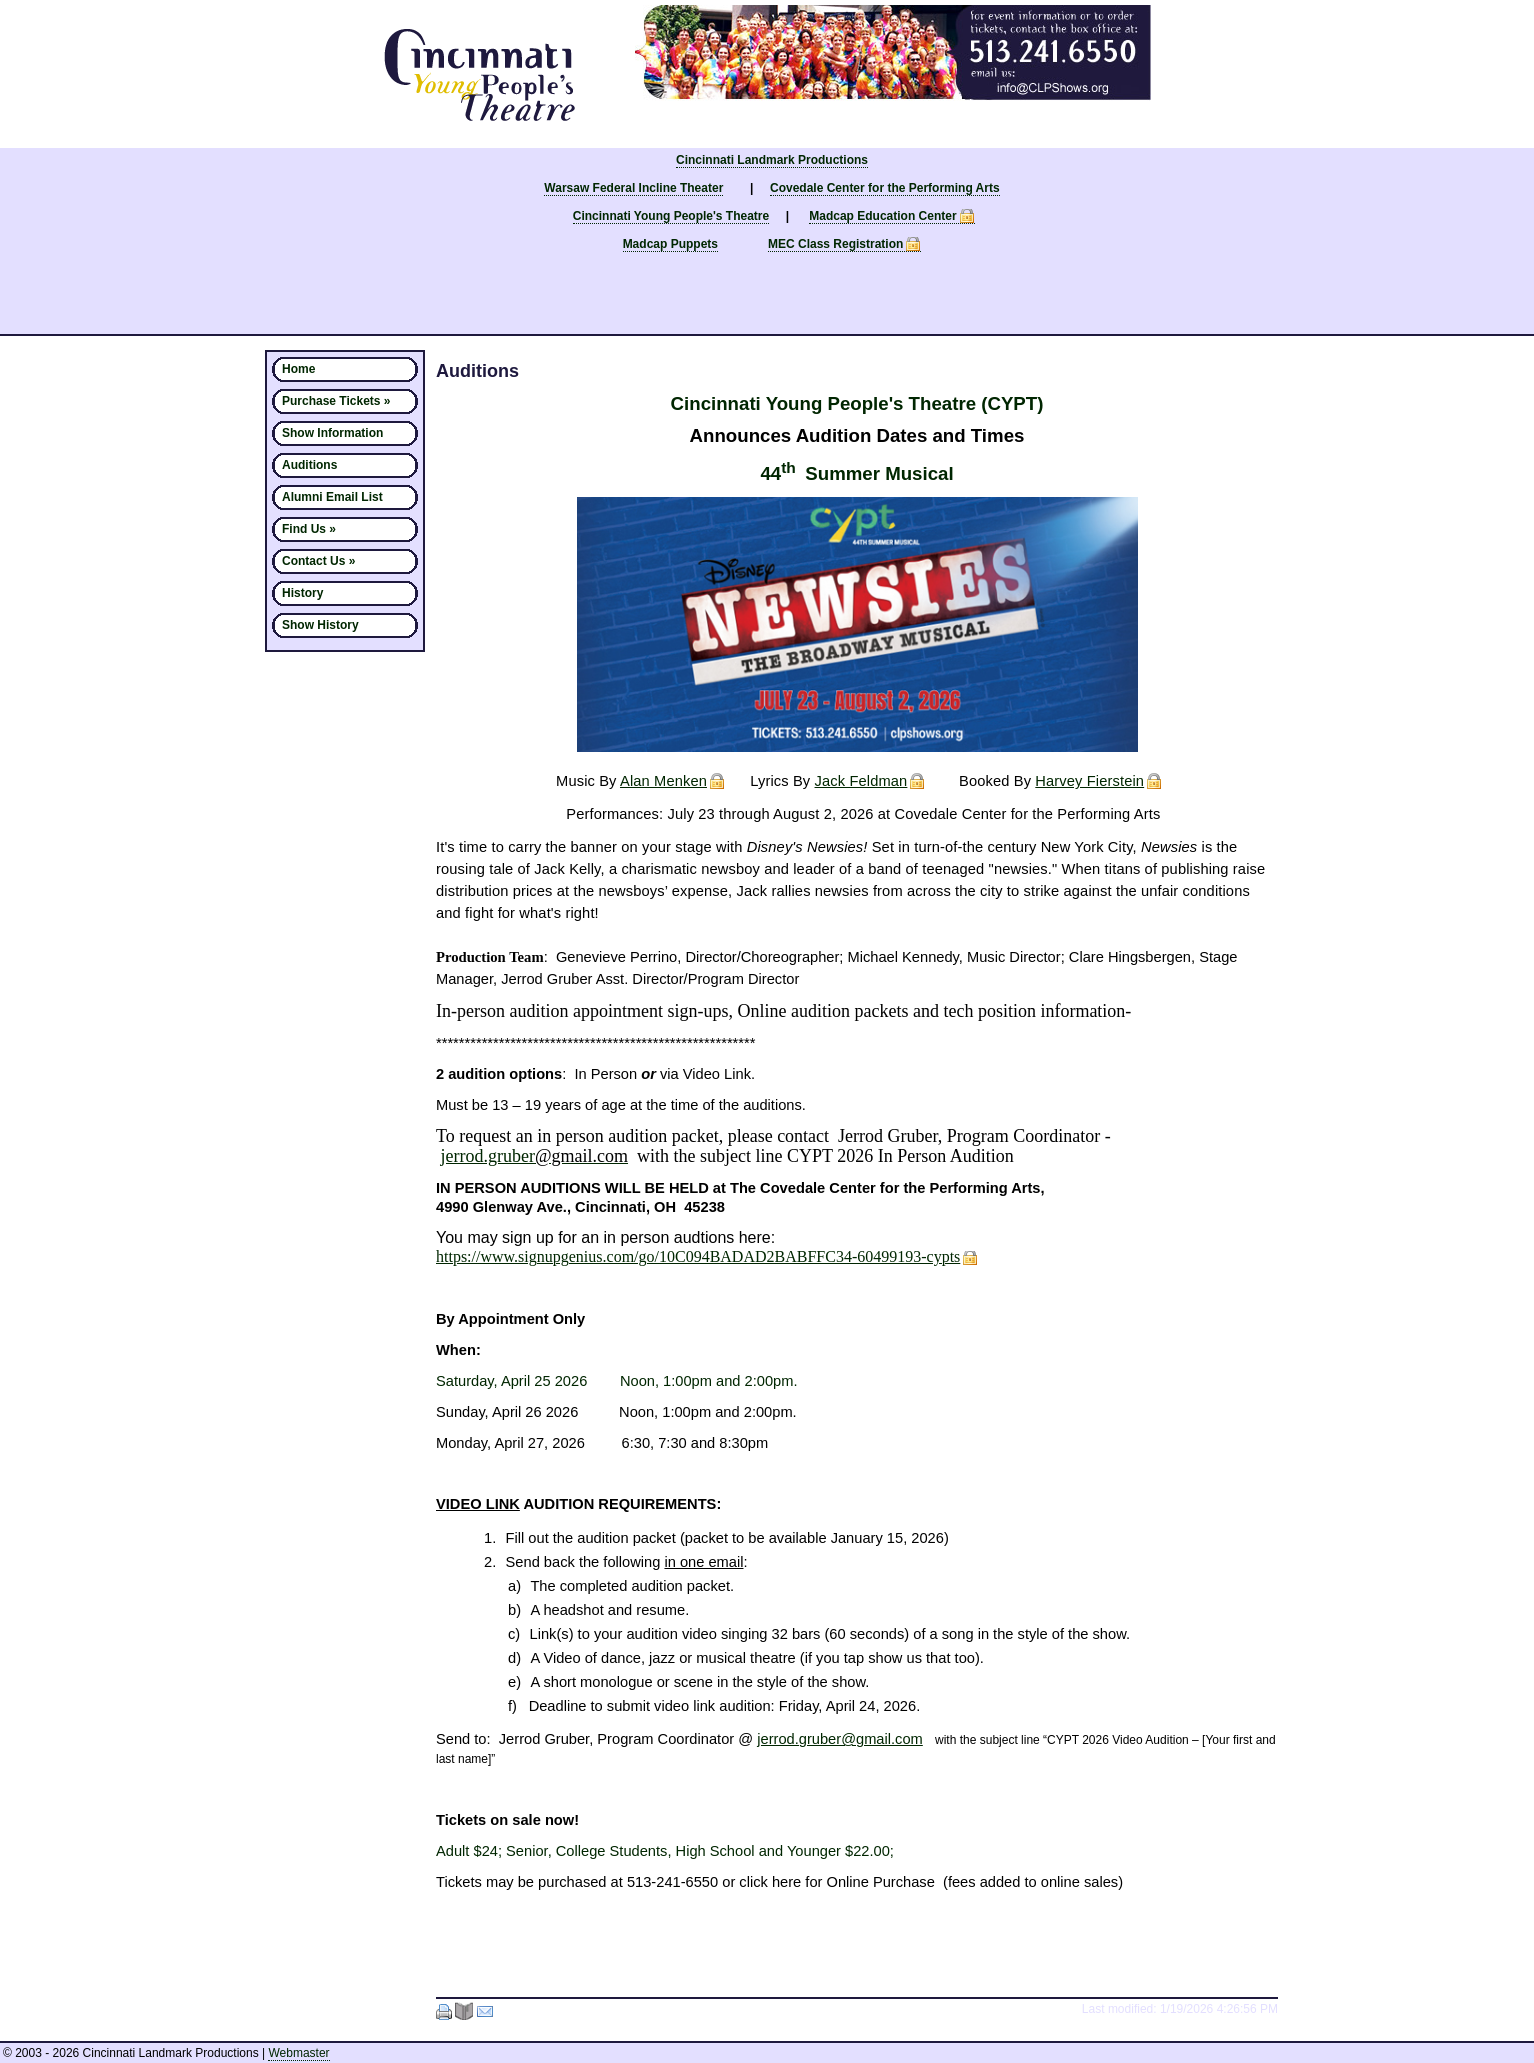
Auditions (309, 465)
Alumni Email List (332, 497)
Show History (320, 625)
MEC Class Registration (835, 244)
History (302, 593)
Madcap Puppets (670, 244)
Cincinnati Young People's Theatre (671, 216)
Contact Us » (318, 561)
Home (298, 369)
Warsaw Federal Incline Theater (633, 188)
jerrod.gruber (535, 1156)
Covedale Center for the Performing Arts (885, 188)
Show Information (332, 433)
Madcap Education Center (882, 216)
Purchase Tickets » (336, 401)
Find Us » (309, 529)
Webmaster (298, 2053)
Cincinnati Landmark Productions (772, 160)
